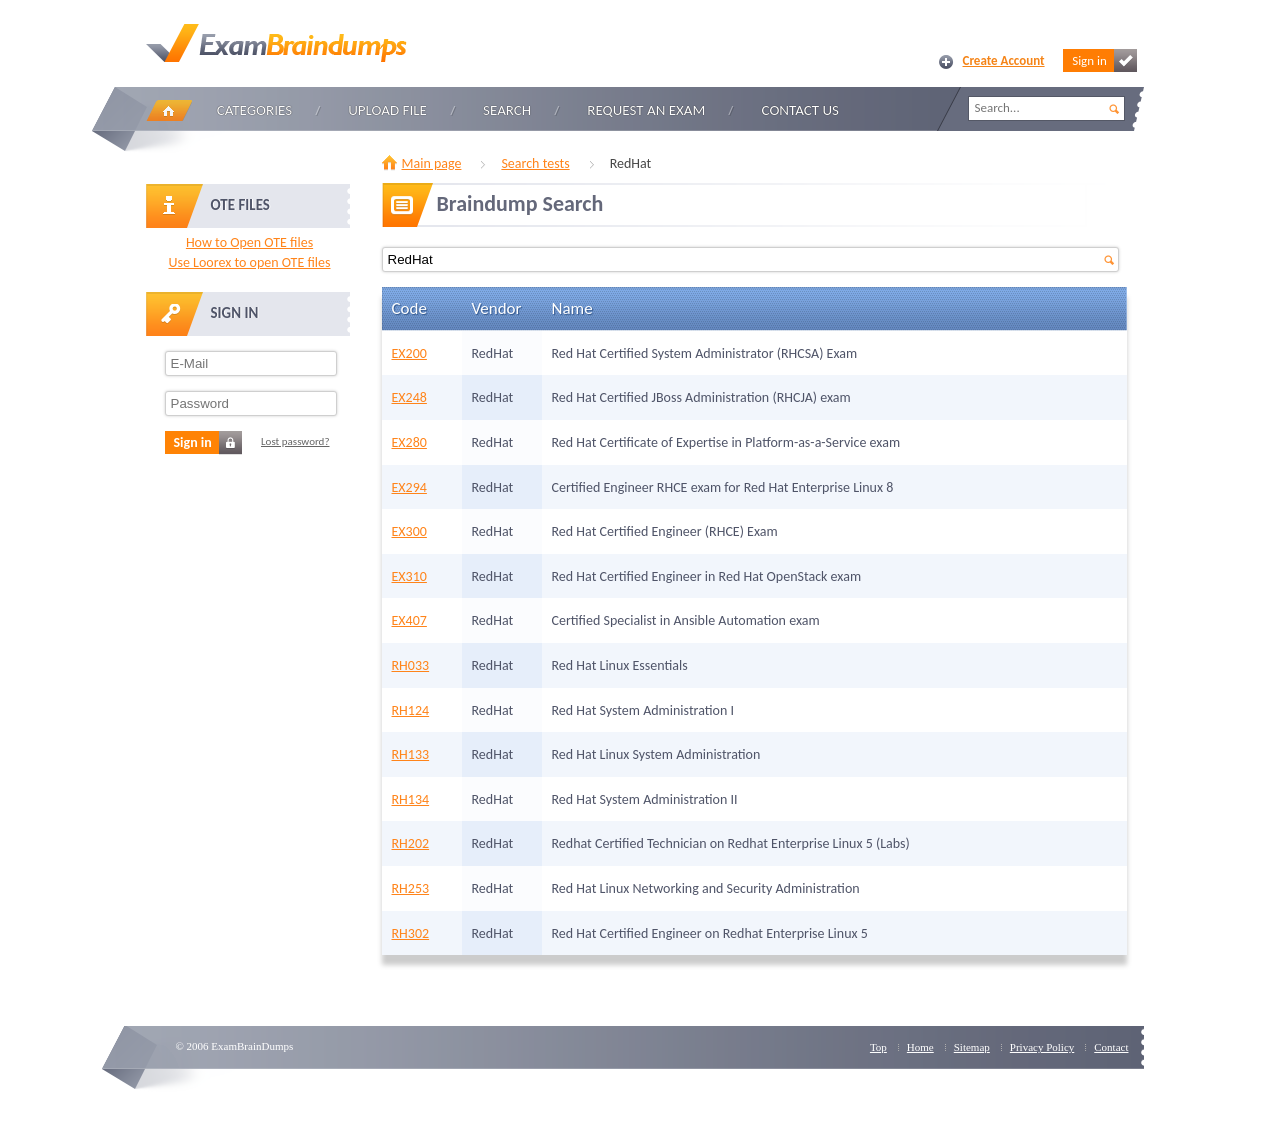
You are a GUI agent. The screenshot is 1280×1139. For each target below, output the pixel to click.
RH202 (411, 843)
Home (169, 110)
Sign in (1104, 60)
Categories (254, 110)
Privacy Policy (1042, 1047)
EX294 (409, 487)
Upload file (387, 110)
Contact (1111, 1047)
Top (878, 1047)
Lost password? (295, 441)
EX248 (409, 397)
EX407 (409, 620)
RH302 (411, 933)
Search (507, 110)
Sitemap (972, 1047)
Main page (432, 163)
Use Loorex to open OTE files (249, 262)
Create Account (1004, 60)
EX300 (409, 531)
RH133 (411, 754)
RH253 (411, 888)
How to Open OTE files (249, 242)
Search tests (535, 163)
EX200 (409, 353)
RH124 (411, 710)
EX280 (409, 442)
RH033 (411, 665)
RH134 (411, 799)
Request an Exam (646, 110)
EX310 (409, 576)
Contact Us (800, 110)
